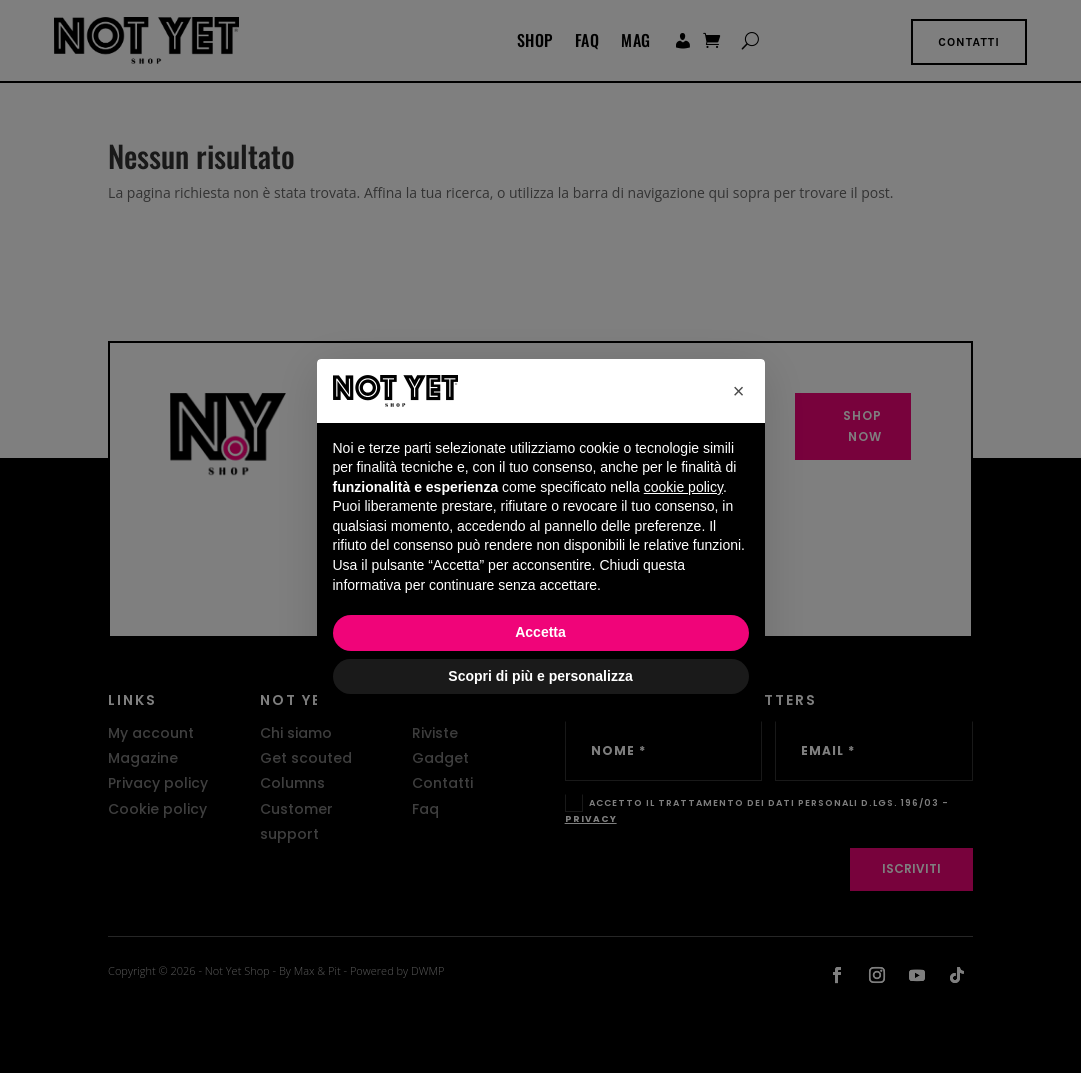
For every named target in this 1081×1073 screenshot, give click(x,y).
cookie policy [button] (683, 487)
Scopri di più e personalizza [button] (540, 676)
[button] (739, 391)
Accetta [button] (540, 632)
